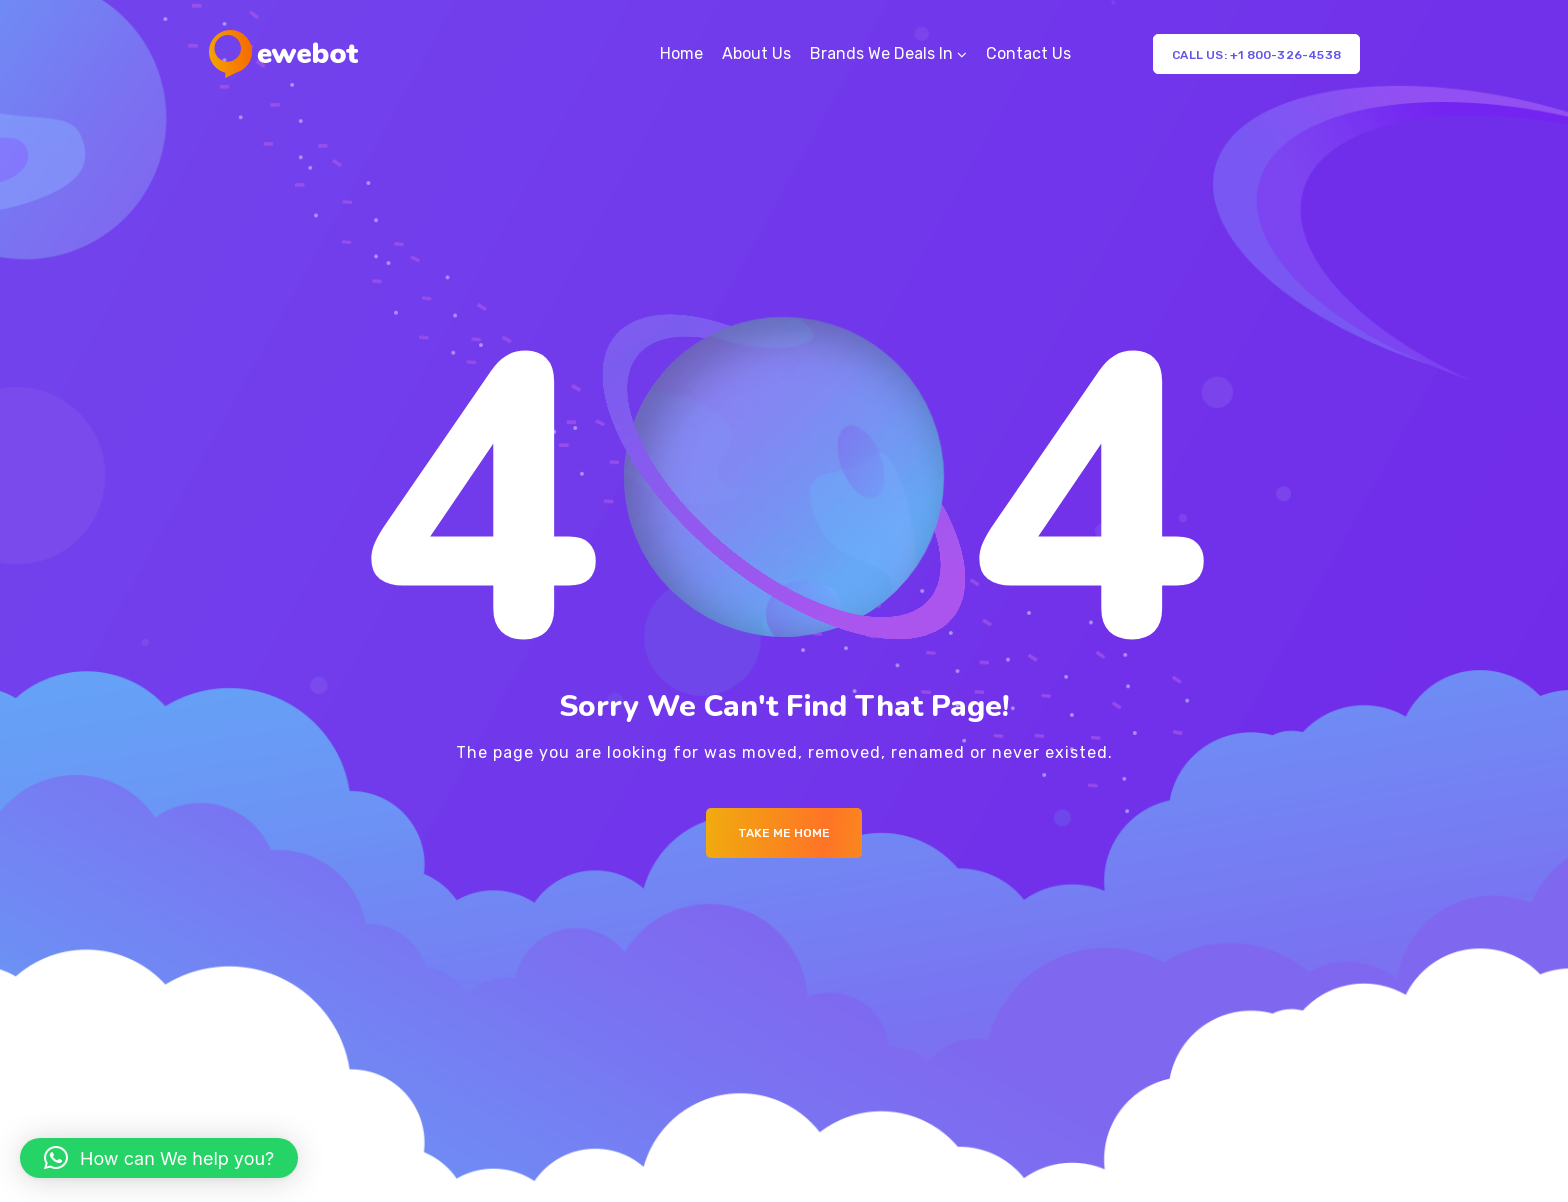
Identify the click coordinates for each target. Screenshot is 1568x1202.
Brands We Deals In (881, 53)
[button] (159, 1158)
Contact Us (1028, 53)
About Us (756, 53)
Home (681, 53)
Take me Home (784, 833)
